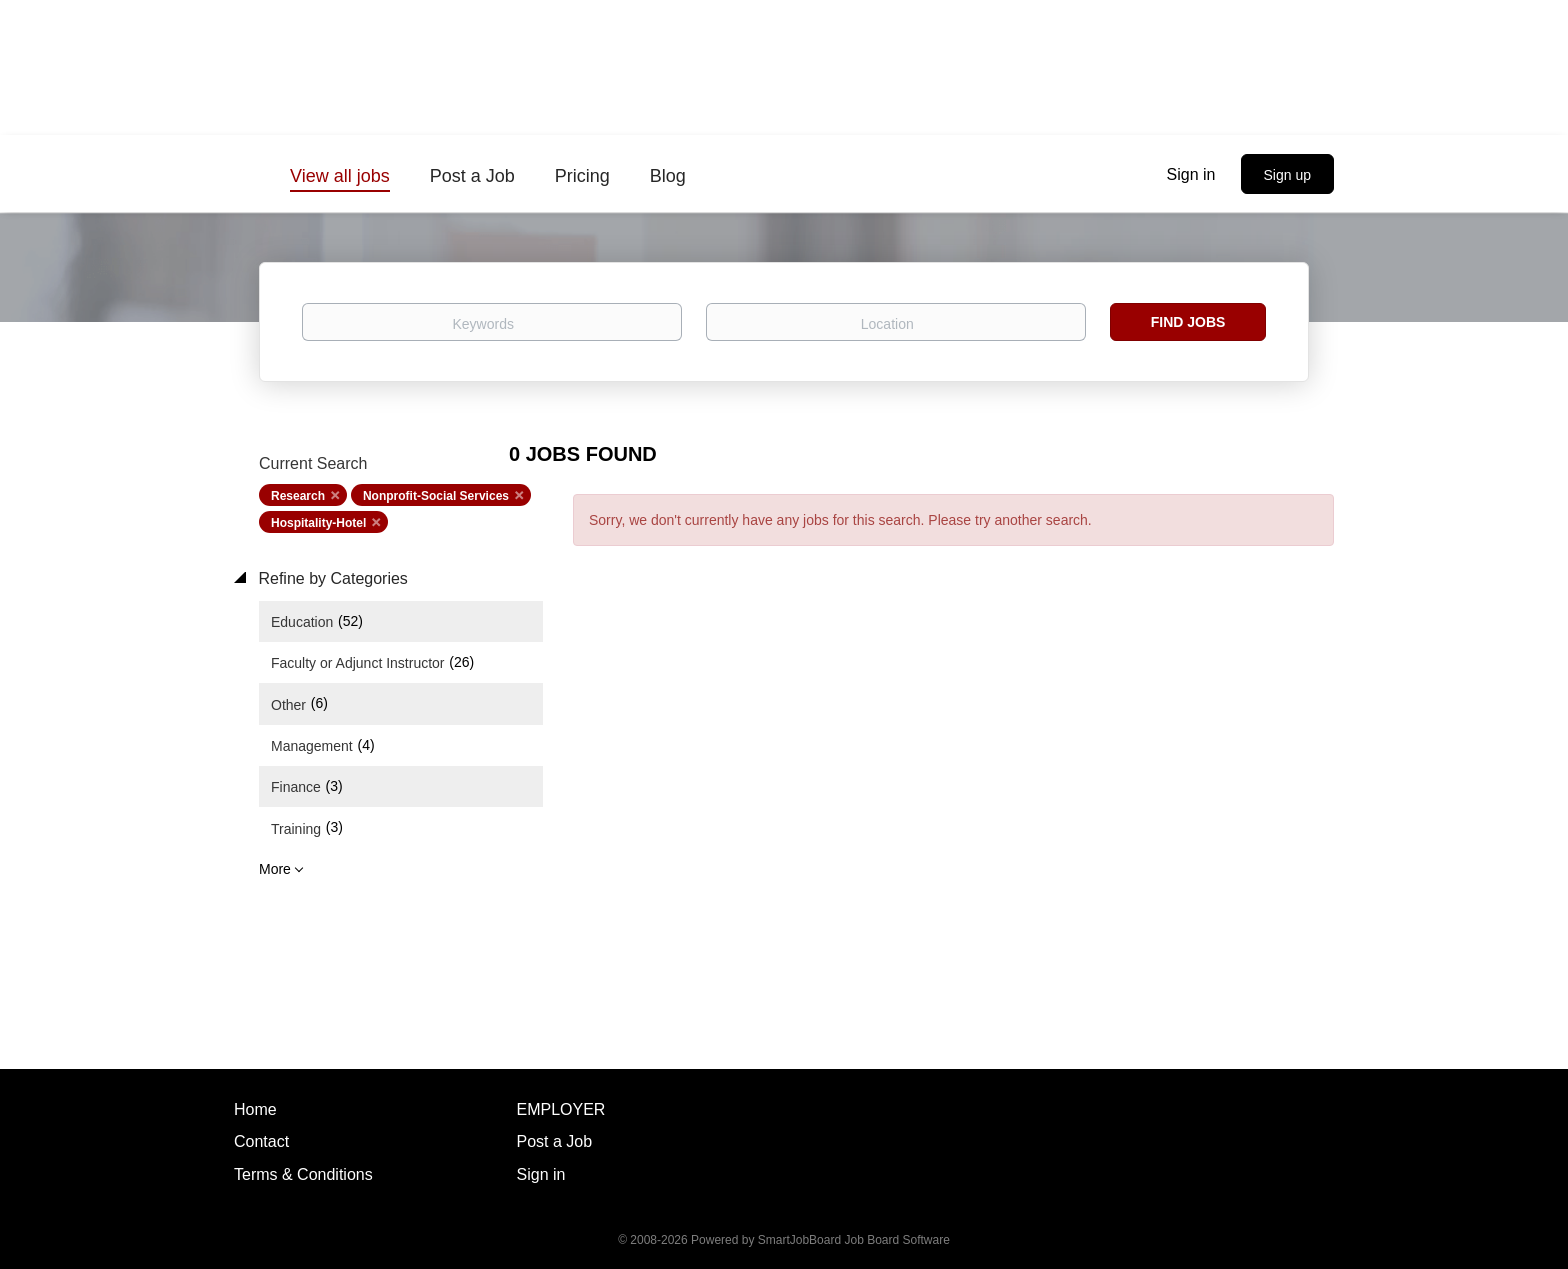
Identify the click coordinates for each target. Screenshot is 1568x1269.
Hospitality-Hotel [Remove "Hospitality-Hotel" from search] (318, 523)
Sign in (1191, 174)
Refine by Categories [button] (331, 578)
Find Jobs (1188, 322)
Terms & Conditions (303, 1174)
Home (255, 1109)
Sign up (1287, 175)
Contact (261, 1141)
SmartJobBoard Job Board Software (854, 1240)
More (275, 869)
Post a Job (555, 1141)
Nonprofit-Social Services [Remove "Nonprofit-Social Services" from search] (436, 496)
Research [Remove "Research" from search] (298, 496)
